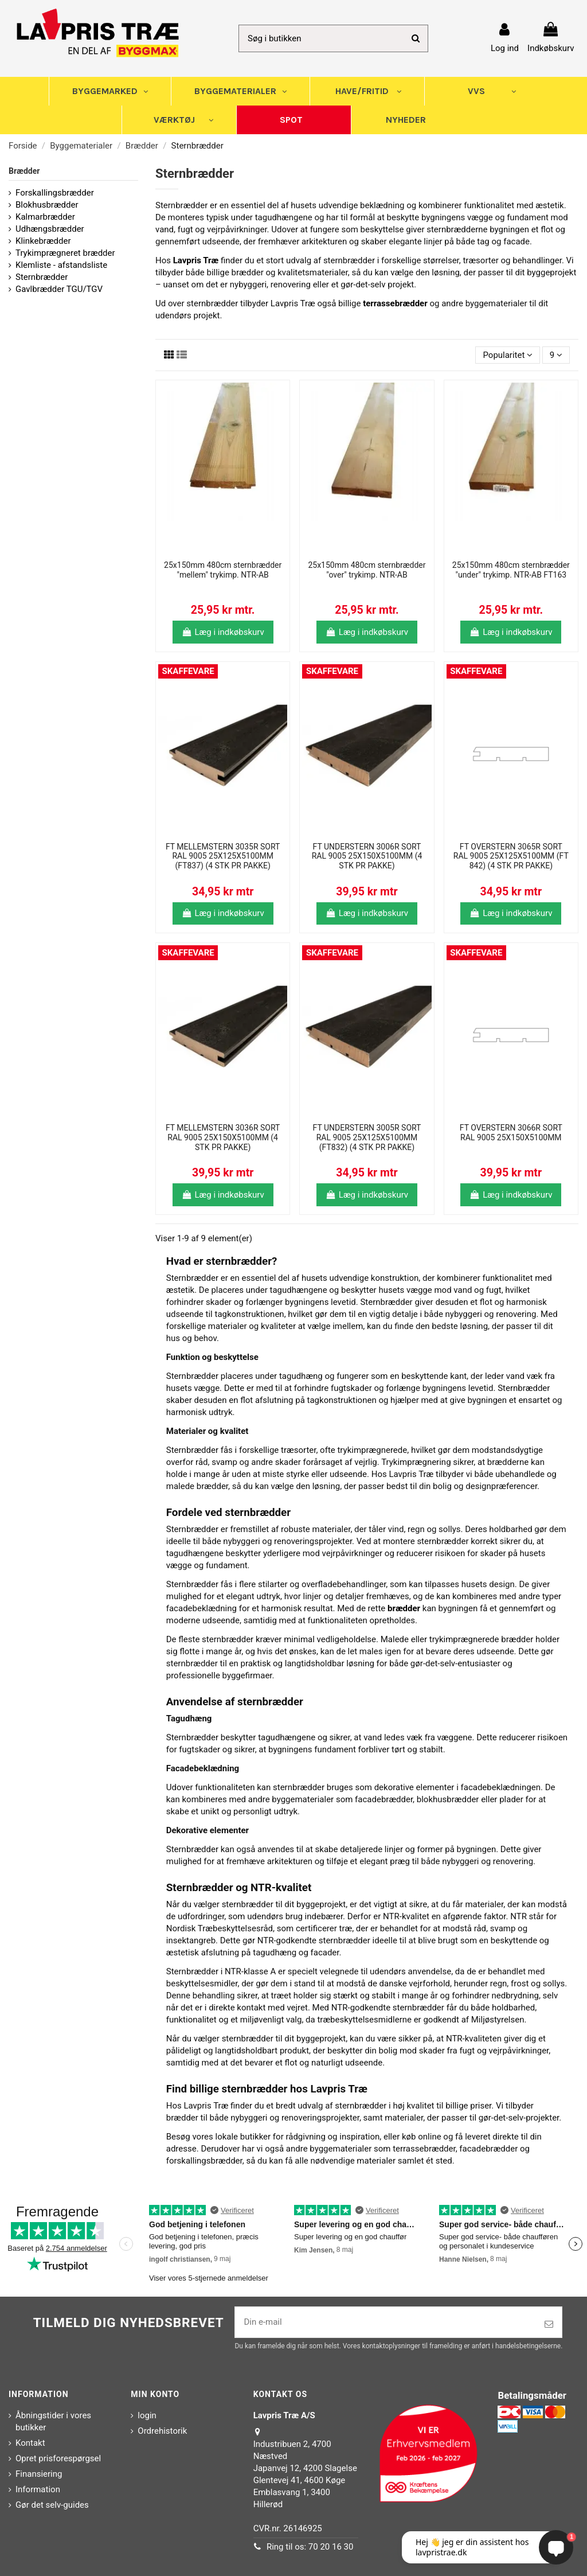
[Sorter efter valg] (507, 355)
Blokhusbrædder (47, 205)
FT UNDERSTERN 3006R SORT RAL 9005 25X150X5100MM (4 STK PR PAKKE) (367, 856)
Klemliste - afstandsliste (61, 265)
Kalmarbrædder (45, 217)
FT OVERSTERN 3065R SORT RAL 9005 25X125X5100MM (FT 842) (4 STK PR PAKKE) (511, 856)
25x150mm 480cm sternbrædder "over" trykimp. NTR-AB (366, 569)
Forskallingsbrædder (54, 193)
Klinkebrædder (43, 241)
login (147, 2415)
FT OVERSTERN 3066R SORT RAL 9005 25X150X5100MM (511, 1132)
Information (37, 2489)
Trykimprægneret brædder (65, 253)
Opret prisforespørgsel (58, 2458)
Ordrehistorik (162, 2431)
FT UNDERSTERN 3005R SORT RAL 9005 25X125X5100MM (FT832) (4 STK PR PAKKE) (367, 1137)
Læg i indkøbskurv (223, 632)
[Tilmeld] (549, 2324)
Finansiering (38, 2474)
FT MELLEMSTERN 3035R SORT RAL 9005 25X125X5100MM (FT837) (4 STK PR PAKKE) (223, 856)
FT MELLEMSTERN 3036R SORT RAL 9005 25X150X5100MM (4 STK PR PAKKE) (223, 1137)
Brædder (24, 171)
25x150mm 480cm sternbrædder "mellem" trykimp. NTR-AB (222, 569)
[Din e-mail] (385, 2322)
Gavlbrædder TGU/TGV (59, 289)
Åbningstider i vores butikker (53, 2421)
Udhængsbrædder (49, 229)
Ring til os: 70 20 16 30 (310, 2547)
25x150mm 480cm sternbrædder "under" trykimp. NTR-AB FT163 (511, 569)
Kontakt (30, 2443)
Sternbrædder (41, 277)
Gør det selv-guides (52, 2505)
